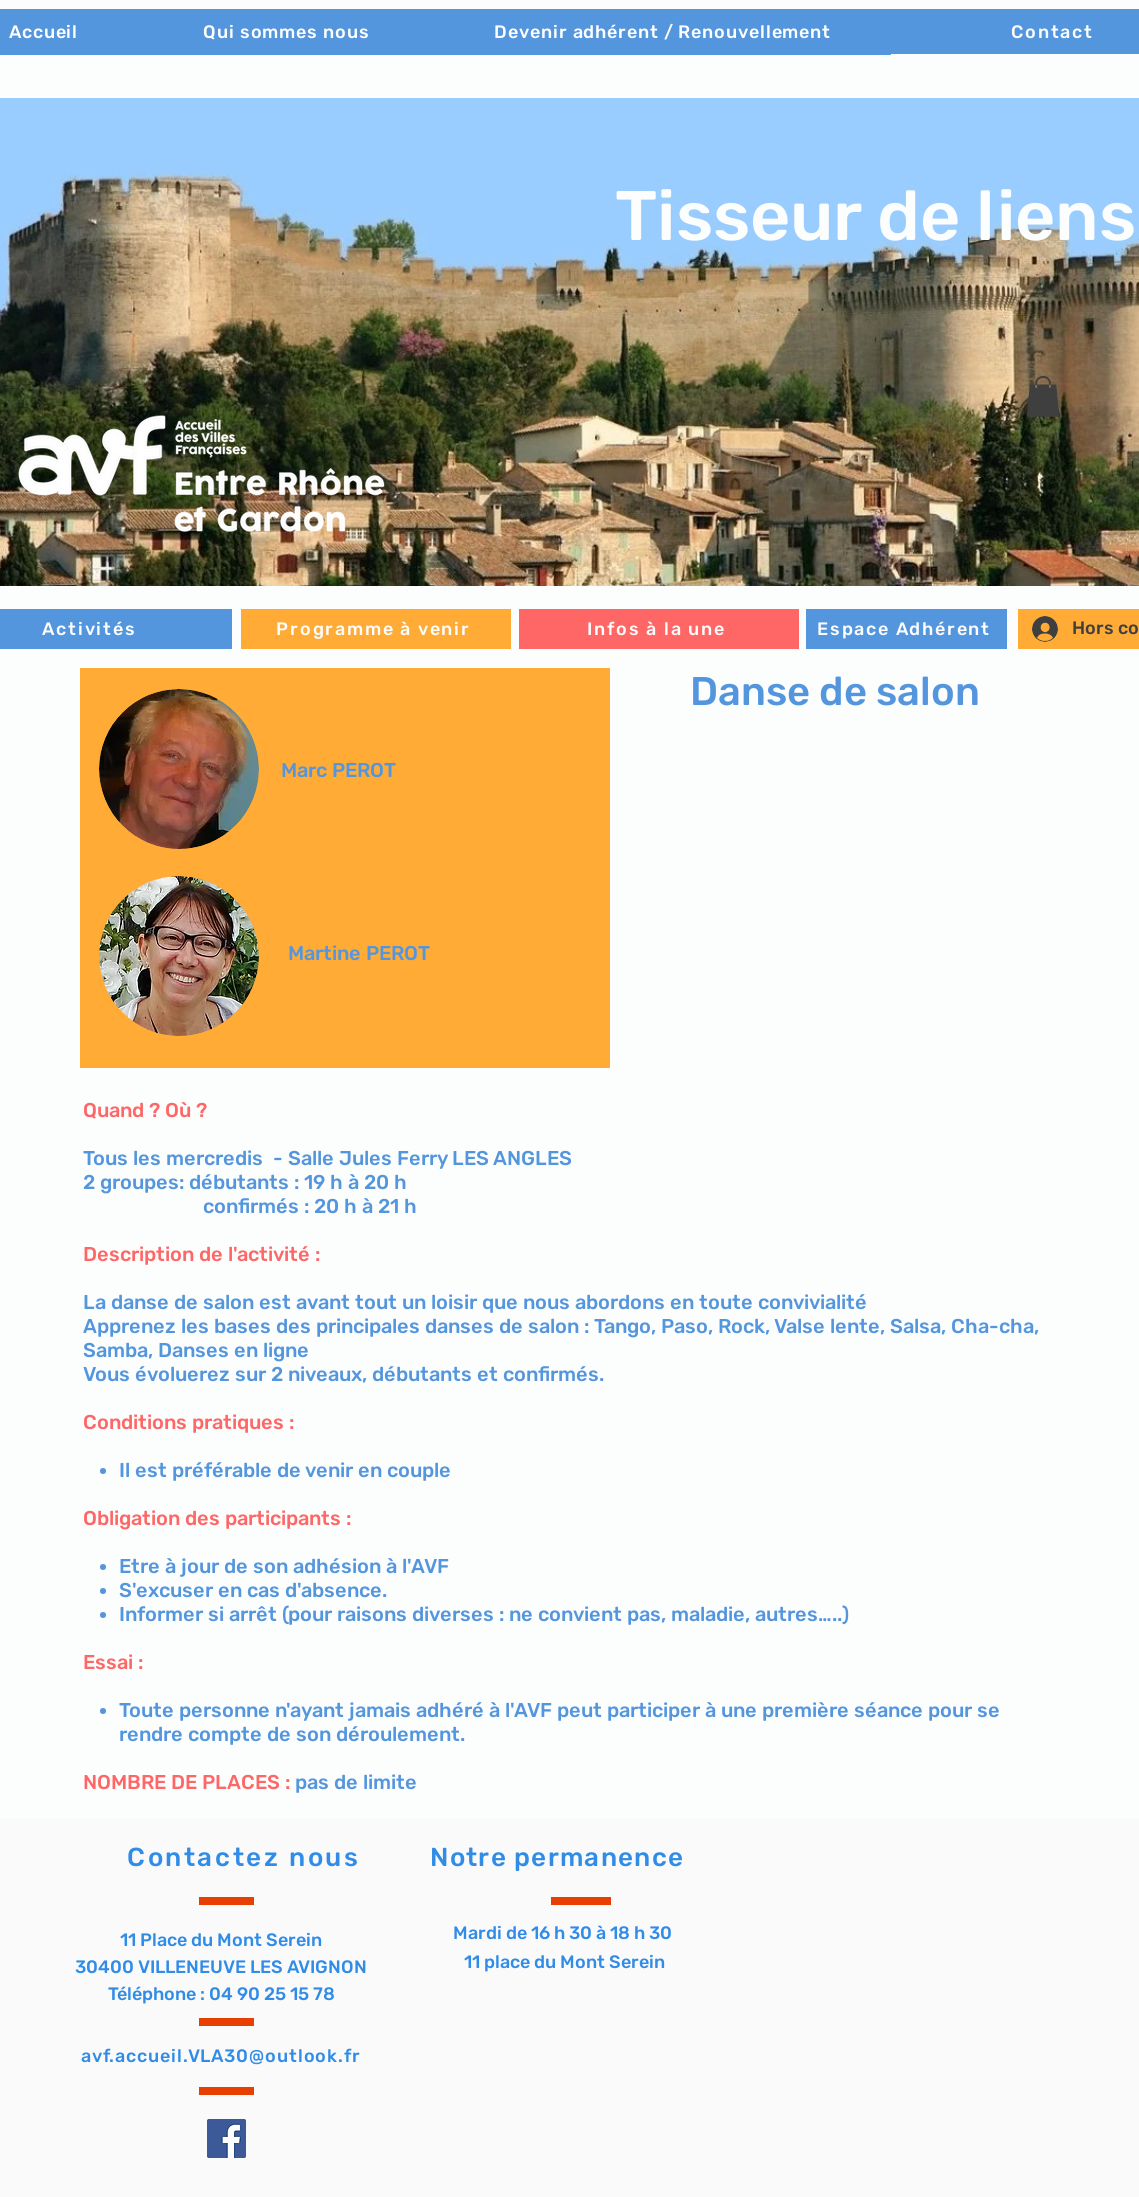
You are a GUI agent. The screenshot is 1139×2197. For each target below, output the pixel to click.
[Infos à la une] (659, 629)
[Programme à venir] (376, 629)
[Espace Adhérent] (906, 629)
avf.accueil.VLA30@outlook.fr (221, 2056)
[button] (1043, 396)
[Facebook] (226, 2138)
